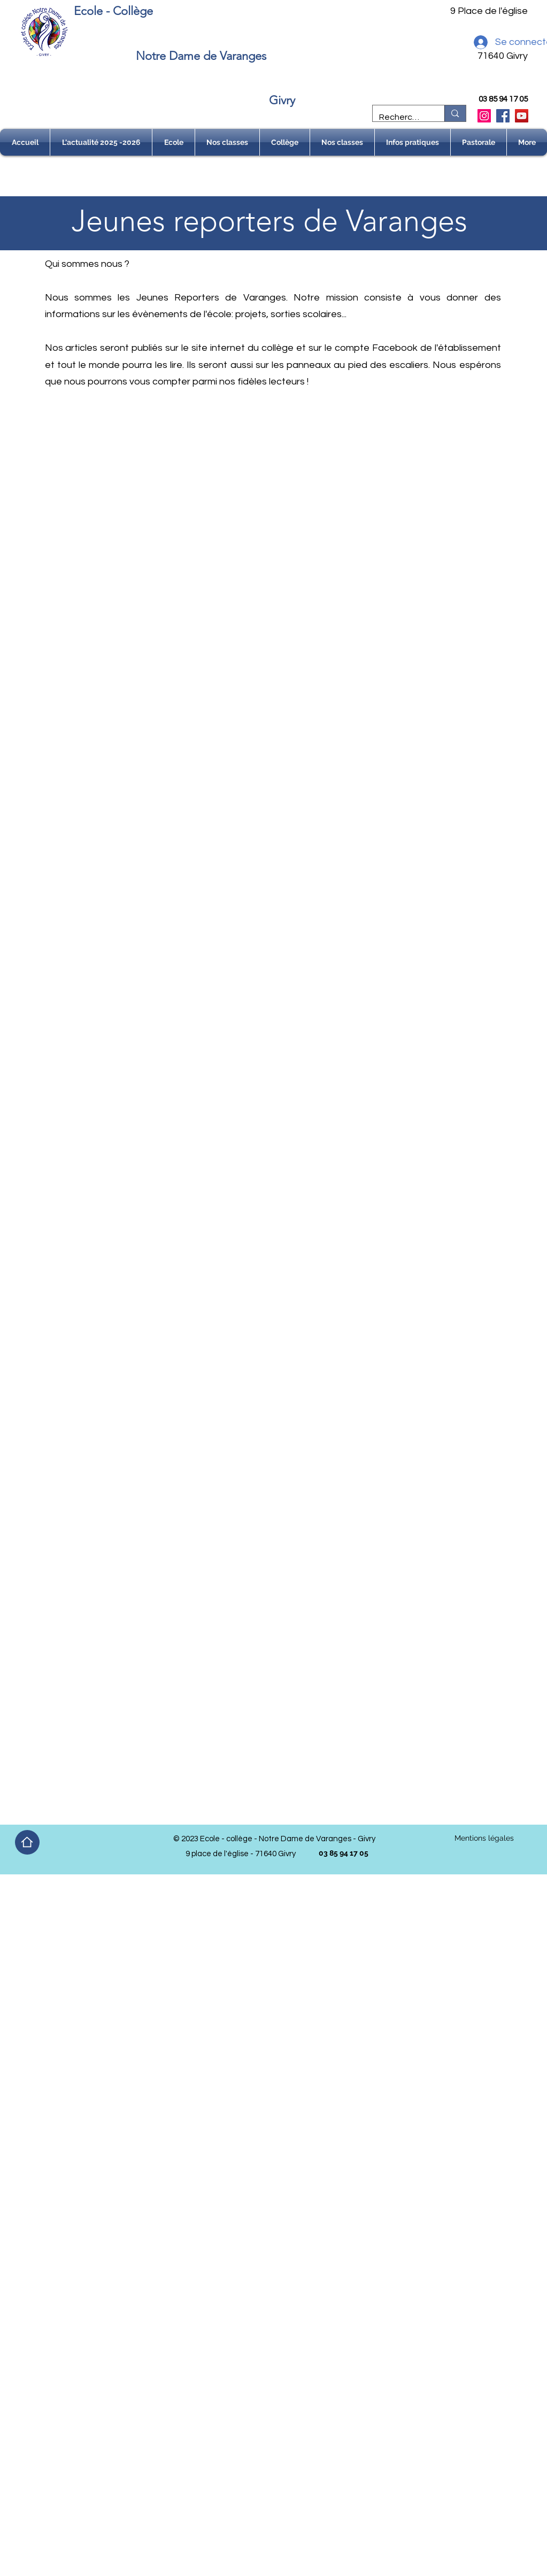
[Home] (27, 1842)
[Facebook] (503, 115)
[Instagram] (484, 115)
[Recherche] (400, 117)
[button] (173, 142)
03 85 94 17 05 (503, 99)
